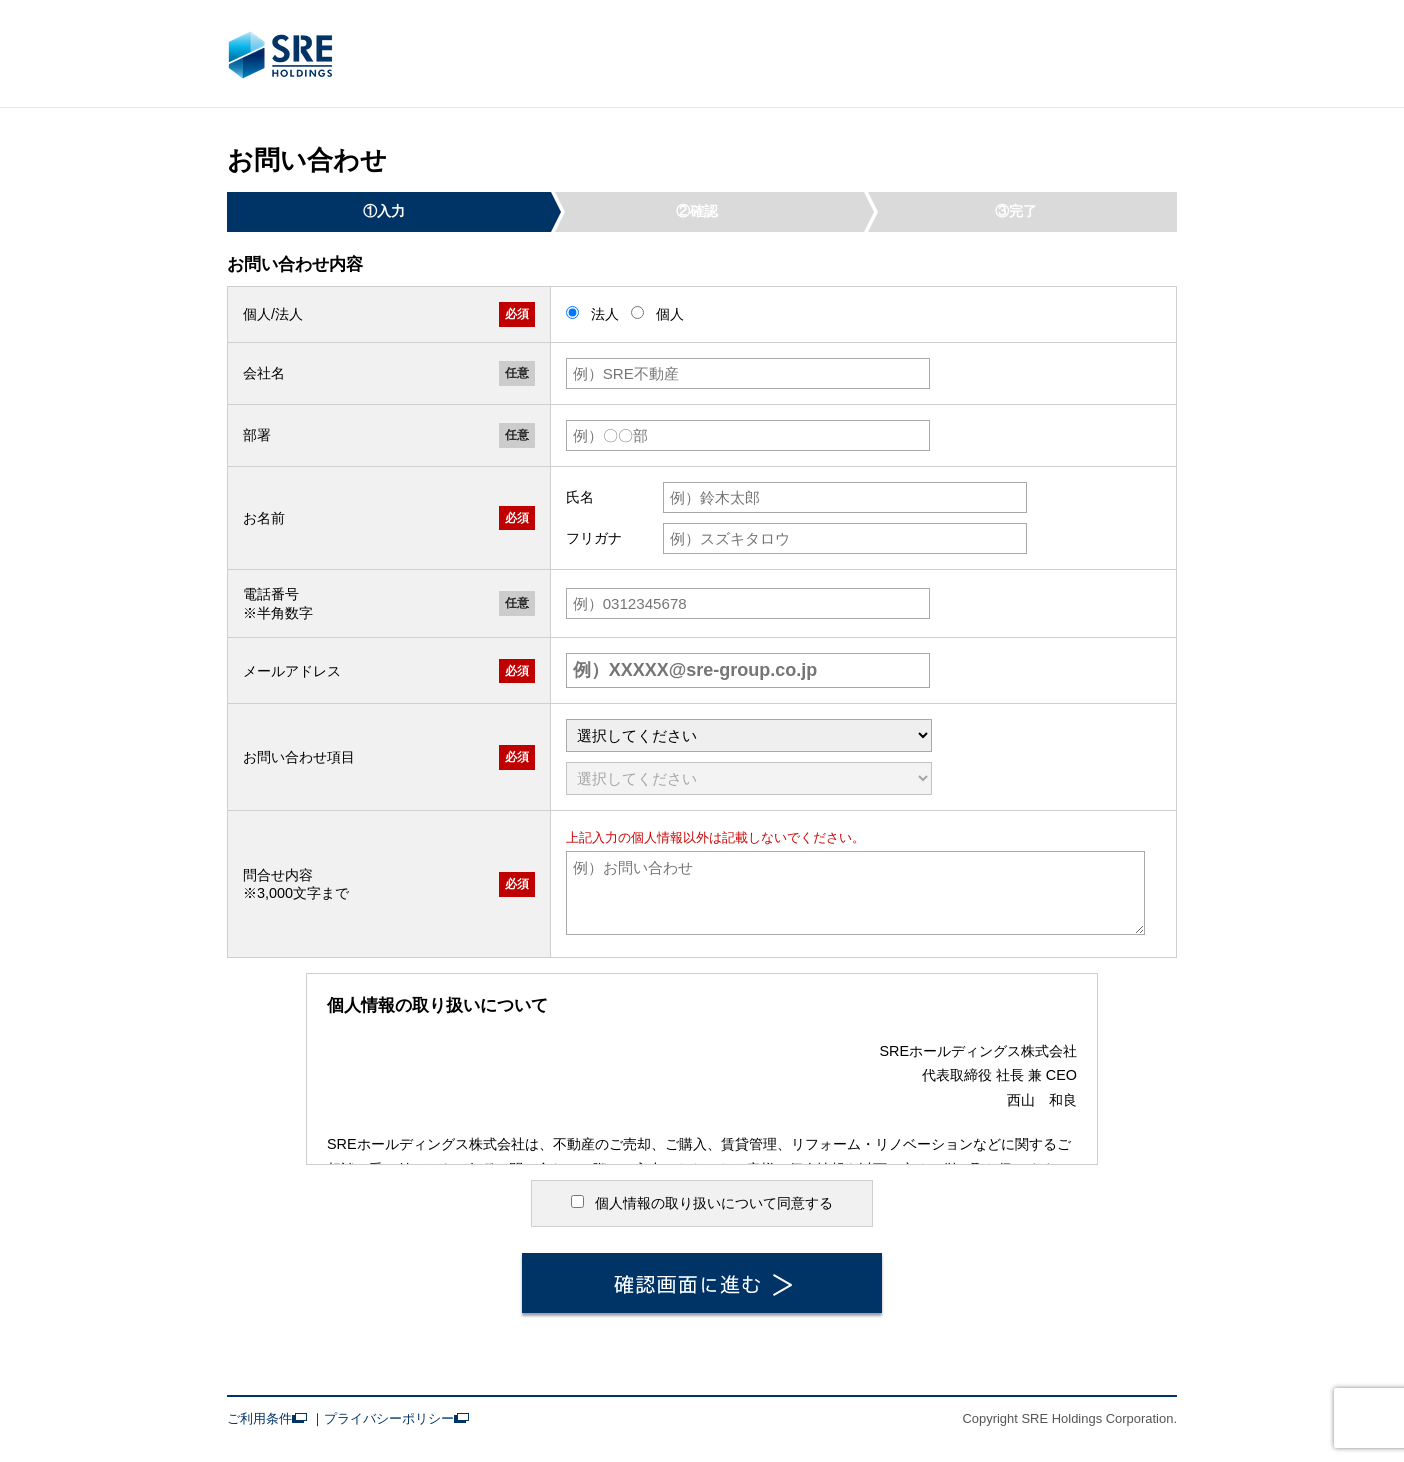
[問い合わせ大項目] (749, 735)
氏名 (580, 497)
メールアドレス (292, 671)
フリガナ (594, 538)
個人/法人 (273, 314)
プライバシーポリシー (396, 1418)
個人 (657, 314)
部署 (257, 435)
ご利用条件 (267, 1418)
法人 (594, 314)
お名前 (264, 518)
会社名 (264, 373)
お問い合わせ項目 (299, 757)
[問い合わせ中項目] (749, 778)
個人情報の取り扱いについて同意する (702, 1203)
